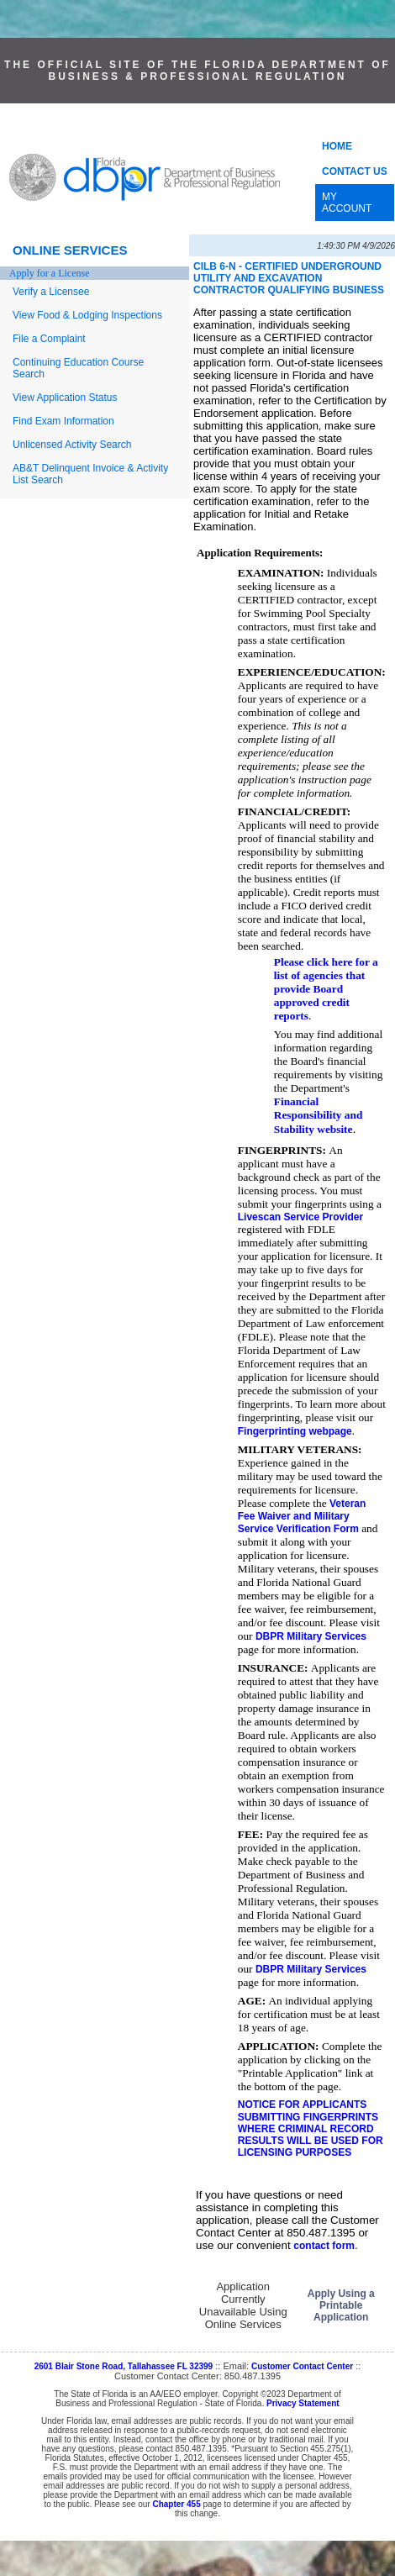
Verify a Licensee (51, 292)
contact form (324, 2246)
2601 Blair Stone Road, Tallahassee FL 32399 (123, 2366)
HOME (337, 146)
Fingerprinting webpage (295, 1431)
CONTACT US (354, 171)
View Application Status (65, 397)
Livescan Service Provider (300, 1217)
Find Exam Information (63, 421)
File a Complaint (49, 339)
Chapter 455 (176, 2504)
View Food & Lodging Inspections (87, 315)
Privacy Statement (303, 2403)
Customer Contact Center (302, 2366)
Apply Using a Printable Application (341, 2305)
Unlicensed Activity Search (72, 444)
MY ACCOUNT (346, 202)
